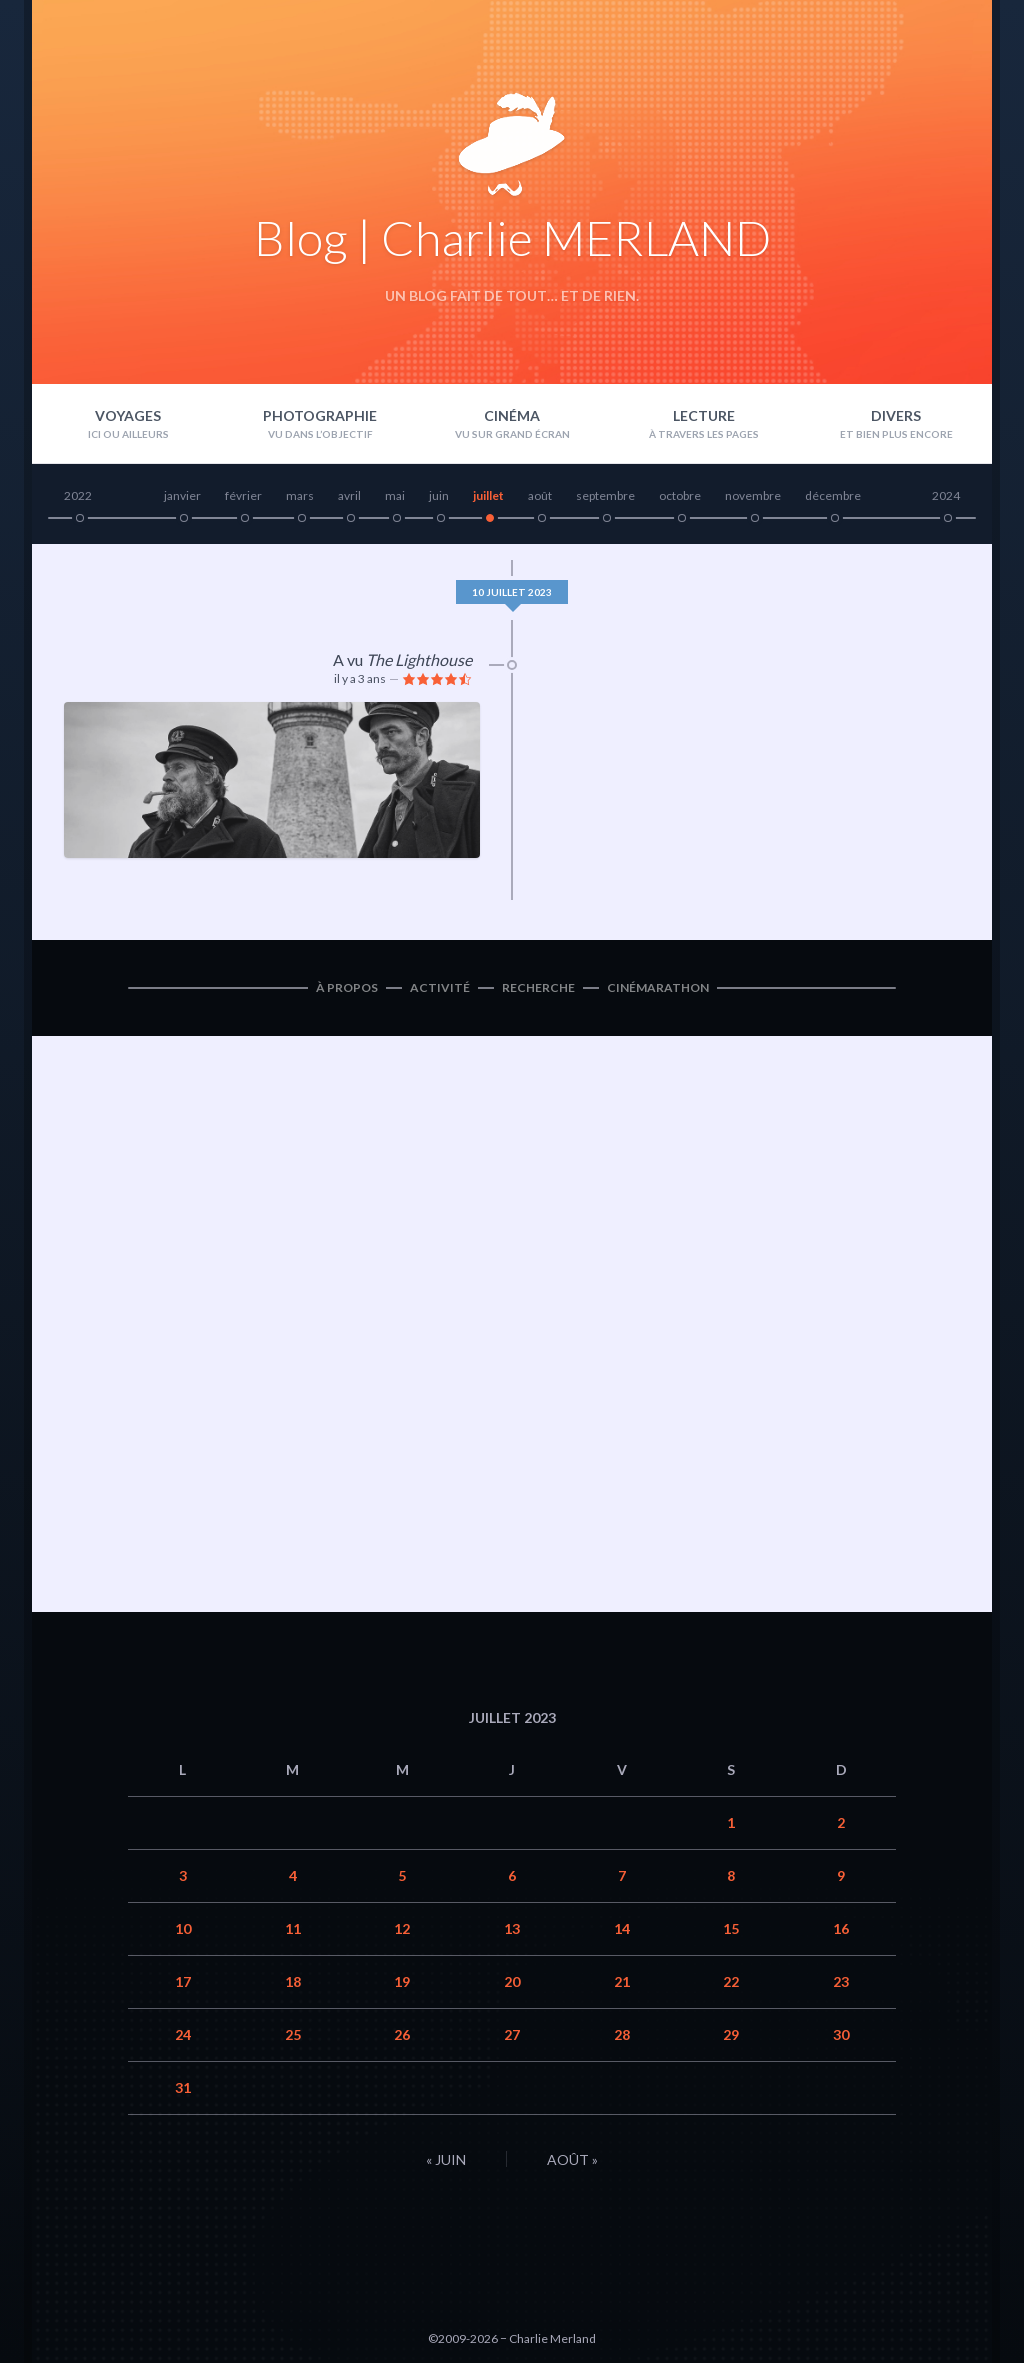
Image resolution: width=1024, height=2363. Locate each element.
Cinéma (512, 415)
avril (349, 495)
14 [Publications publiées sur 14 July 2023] (622, 1928)
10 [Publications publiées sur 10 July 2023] (183, 1928)
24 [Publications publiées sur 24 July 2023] (183, 2034)
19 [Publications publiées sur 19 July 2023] (402, 1981)
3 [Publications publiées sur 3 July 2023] (183, 1875)
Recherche (538, 987)
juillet (488, 495)
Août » (572, 2159)
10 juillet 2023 (512, 592)
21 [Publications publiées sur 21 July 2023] (622, 1981)
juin (439, 495)
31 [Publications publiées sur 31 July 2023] (183, 2087)
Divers (896, 415)
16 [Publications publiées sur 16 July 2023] (841, 1928)
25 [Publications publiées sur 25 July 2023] (293, 2034)
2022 (78, 495)
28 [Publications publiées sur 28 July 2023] (622, 2034)
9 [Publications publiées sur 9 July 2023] (841, 1875)
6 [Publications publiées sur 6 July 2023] (512, 1875)
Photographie (320, 415)
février (243, 495)
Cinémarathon (658, 987)
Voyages (128, 415)
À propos (347, 987)
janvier (182, 495)
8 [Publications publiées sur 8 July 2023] (731, 1875)
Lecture (704, 415)
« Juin (446, 2159)
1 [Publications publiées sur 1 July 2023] (731, 1822)
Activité (440, 987)
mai (395, 495)
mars (300, 495)
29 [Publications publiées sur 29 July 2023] (731, 2034)
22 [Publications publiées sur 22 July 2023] (731, 1981)
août (540, 495)
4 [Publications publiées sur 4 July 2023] (293, 1875)
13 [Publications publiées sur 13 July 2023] (512, 1928)
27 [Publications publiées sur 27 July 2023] (512, 2034)
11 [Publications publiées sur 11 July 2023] (293, 1928)
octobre (680, 495)
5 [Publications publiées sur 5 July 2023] (402, 1875)
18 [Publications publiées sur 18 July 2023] (293, 1981)
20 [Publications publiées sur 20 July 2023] (512, 1981)
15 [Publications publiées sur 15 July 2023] (731, 1928)
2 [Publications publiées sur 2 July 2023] (841, 1822)
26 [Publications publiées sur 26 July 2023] (402, 2034)
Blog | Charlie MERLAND (512, 237)
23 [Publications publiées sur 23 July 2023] (841, 1981)
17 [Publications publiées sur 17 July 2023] (183, 1981)
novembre (753, 495)
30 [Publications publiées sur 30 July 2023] (841, 2034)
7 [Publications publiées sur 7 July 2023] (622, 1875)
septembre (605, 495)
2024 (946, 495)
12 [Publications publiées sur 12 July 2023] (402, 1928)
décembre (833, 495)
